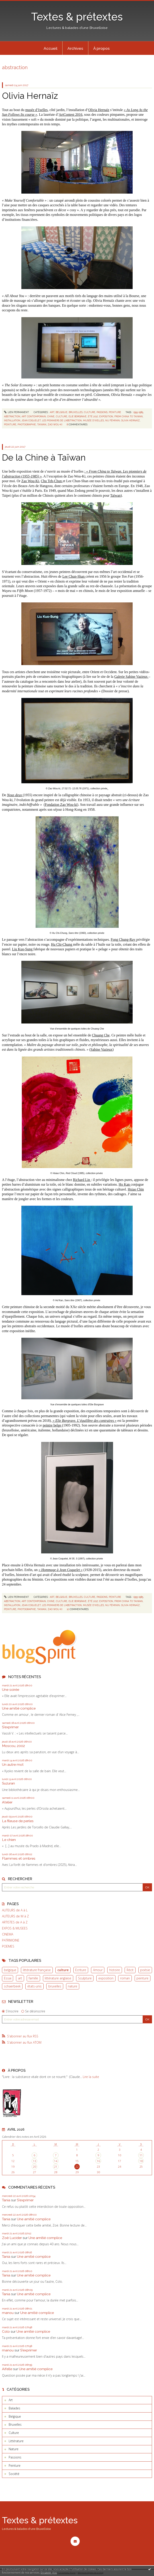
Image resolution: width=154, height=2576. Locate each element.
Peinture (115, 412)
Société (14, 2474)
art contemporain (34, 416)
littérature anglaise (58, 1978)
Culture (89, 412)
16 (98, 2161)
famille (33, 1978)
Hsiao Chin (136, 1189)
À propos (101, 48)
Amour (98, 1970)
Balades (14, 2408)
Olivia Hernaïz (30, 96)
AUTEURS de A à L (15, 1910)
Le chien (9, 1840)
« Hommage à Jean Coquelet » (60, 1570)
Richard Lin (82, 1180)
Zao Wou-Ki (30, 481)
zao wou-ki (55, 424)
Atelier (7, 1802)
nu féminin (112, 420)
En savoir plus (49, 2572)
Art (52, 412)
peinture (142, 1978)
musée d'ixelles (93, 420)
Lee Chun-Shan (73, 576)
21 (55, 2167)
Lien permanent (16, 412)
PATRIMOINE (10, 1940)
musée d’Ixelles (36, 110)
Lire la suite (91, 2077)
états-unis (34, 1986)
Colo (6, 2331)
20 (34, 2167)
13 (34, 2161)
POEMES (8, 1946)
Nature (13, 2449)
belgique (10, 1970)
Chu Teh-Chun (52, 481)
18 (141, 2161)
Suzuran (8, 1783)
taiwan (41, 424)
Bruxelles (76, 412)
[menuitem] (50, 48)
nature (72, 1986)
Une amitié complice (19, 1708)
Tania (6, 2200)
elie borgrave (78, 416)
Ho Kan (125, 1184)
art (20, 1978)
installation (12, 420)
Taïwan (115, 495)
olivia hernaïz (130, 420)
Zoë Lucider (12, 2238)
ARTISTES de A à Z (15, 1922)
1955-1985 (138, 412)
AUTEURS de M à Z (15, 1916)
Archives (75, 48)
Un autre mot (13, 1764)
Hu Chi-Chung (62, 944)
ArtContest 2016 (70, 114)
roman (125, 1978)
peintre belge (52, 1425)
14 (55, 2161)
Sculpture (85, 1978)
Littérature (16, 2441)
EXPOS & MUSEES (15, 1928)
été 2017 (93, 416)
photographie (27, 424)
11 (141, 2155)
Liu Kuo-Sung (22, 949)
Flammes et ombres (18, 1858)
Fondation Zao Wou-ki (61, 804)
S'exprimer (10, 1727)
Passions (102, 412)
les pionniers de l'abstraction (62, 420)
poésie (145, 1970)
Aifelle (7, 2369)
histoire (114, 1970)
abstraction (12, 416)
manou (8, 2313)
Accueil (50, 48)
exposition (105, 1978)
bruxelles (54, 1986)
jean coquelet (31, 420)
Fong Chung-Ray (123, 939)
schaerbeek (12, 1986)
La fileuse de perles (18, 1821)
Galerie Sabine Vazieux (131, 676)
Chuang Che (101, 1035)
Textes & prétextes (77, 16)
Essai (7, 1978)
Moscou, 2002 (13, 1746)
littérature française (37, 1970)
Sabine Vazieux (102, 1049)
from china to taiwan (128, 416)
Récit (130, 1970)
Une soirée (10, 1689)
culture (63, 1970)
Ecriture (80, 1970)
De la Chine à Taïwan (44, 457)
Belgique (61, 412)
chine (51, 416)
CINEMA (7, 1934)
